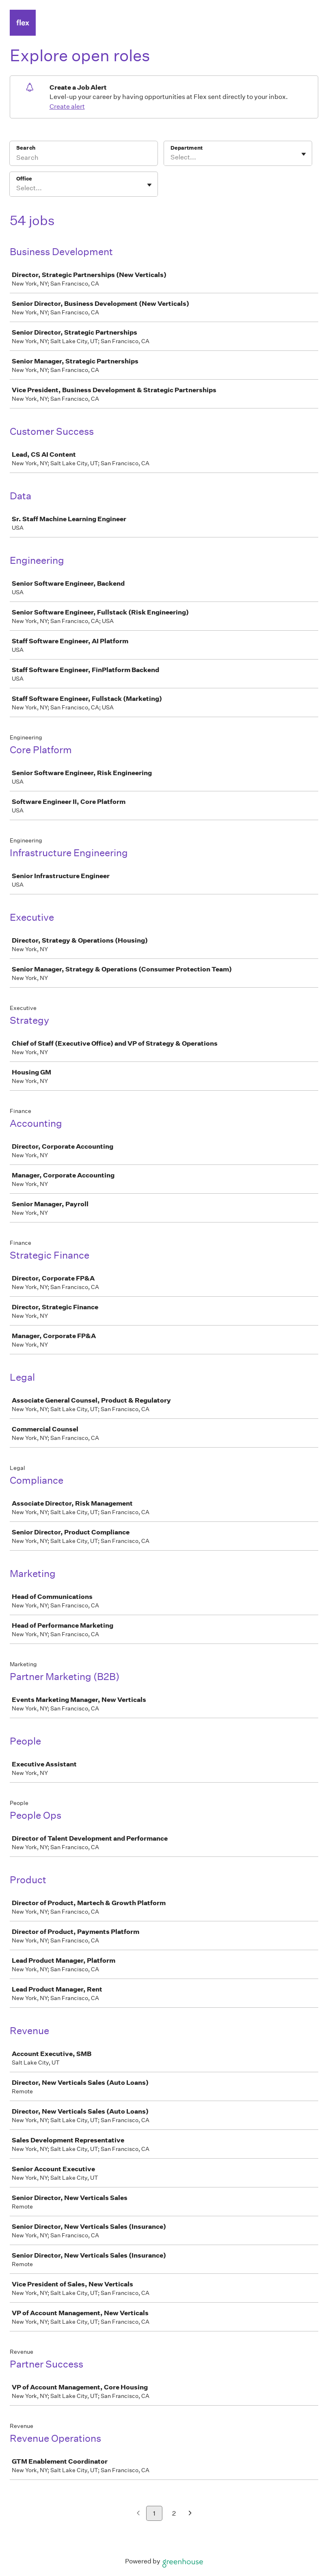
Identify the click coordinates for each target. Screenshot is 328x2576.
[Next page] (190, 2513)
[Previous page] (138, 2513)
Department (186, 147)
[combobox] (171, 157)
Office (24, 178)
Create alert (67, 106)
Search (25, 147)
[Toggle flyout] (304, 154)
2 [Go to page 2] (174, 2513)
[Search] (84, 158)
